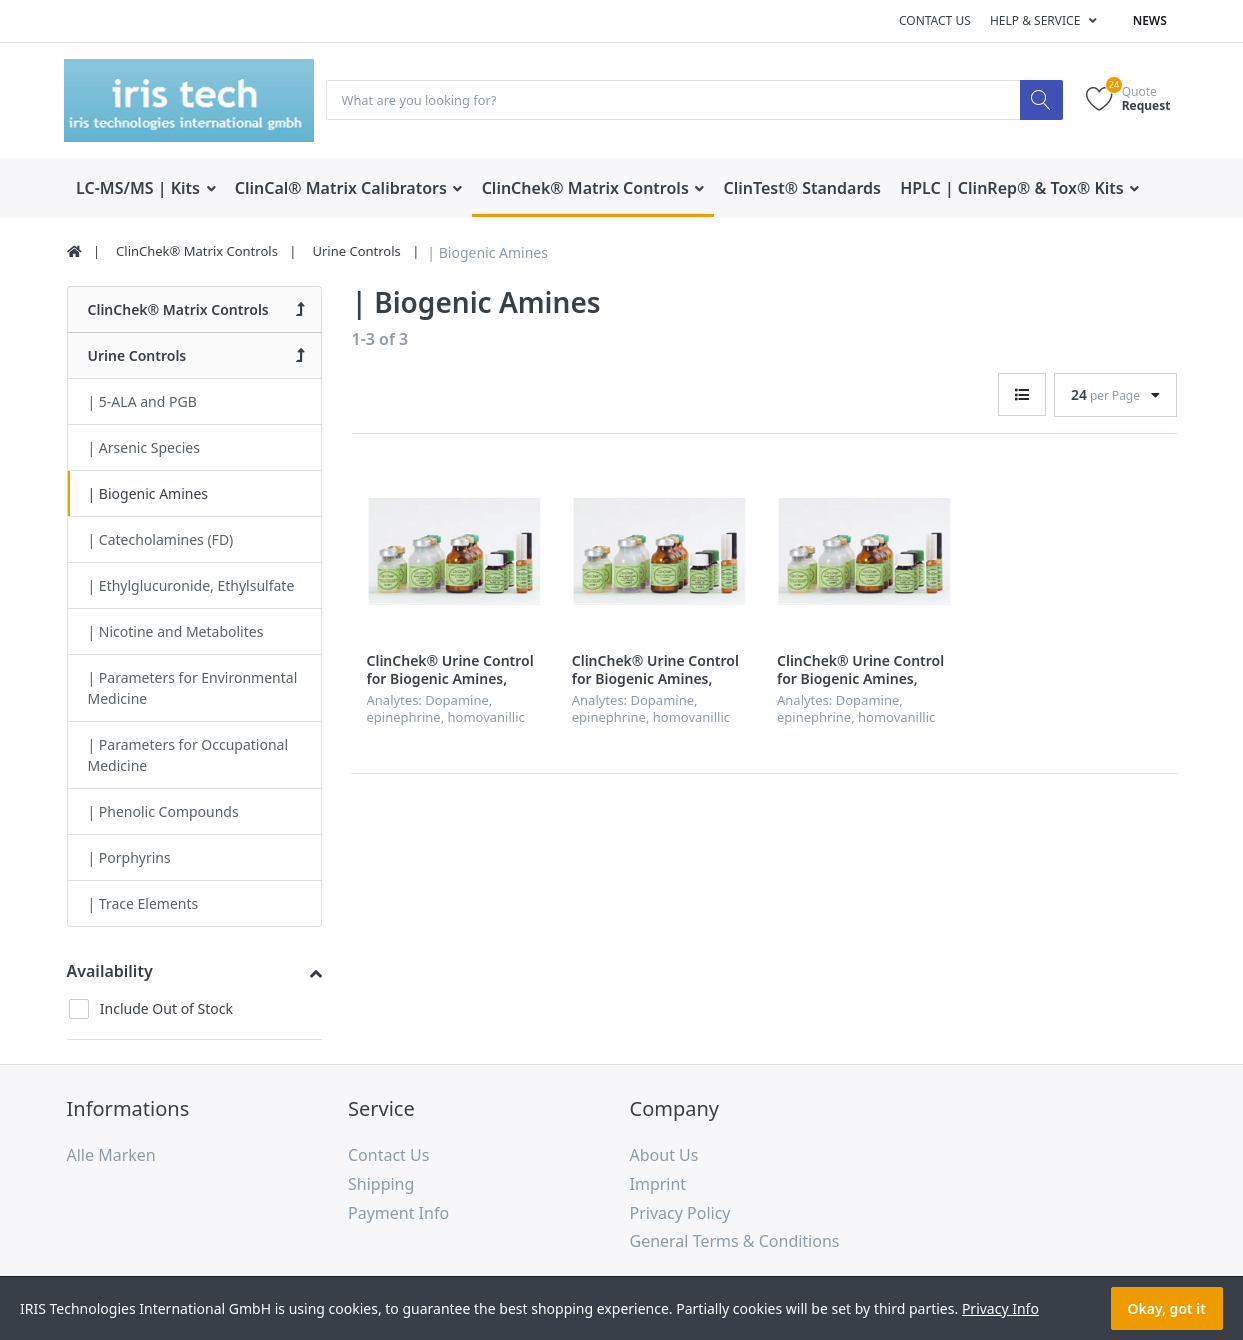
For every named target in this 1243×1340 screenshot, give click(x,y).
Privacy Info (1000, 1308)
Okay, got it (1167, 1308)
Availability (110, 972)
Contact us (935, 20)
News (1150, 20)
